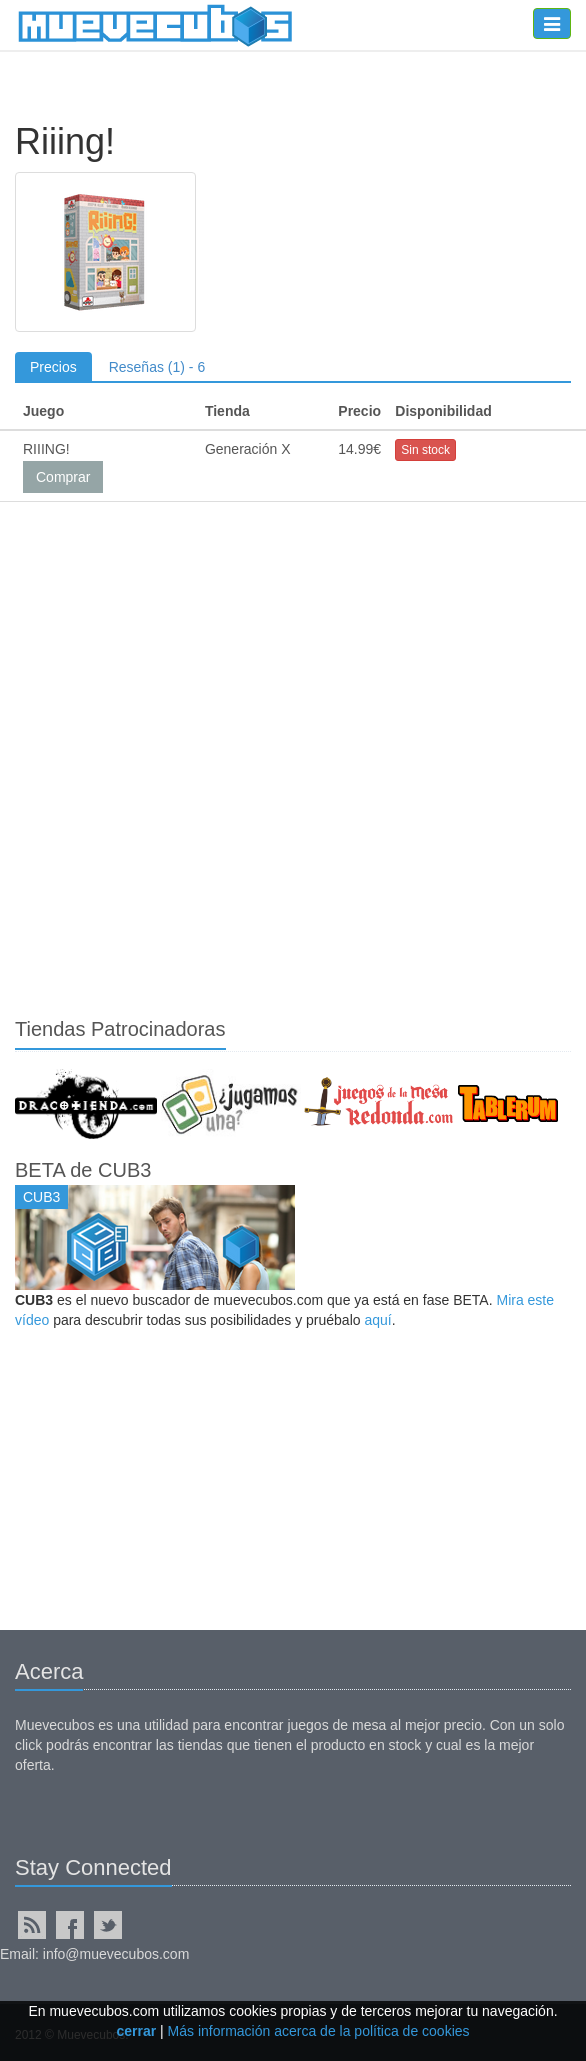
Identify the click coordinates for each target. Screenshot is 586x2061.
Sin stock (425, 450)
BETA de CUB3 (83, 1170)
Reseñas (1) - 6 (157, 367)
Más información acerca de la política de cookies (319, 2031)
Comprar (63, 477)
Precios (53, 367)
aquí (377, 1320)
